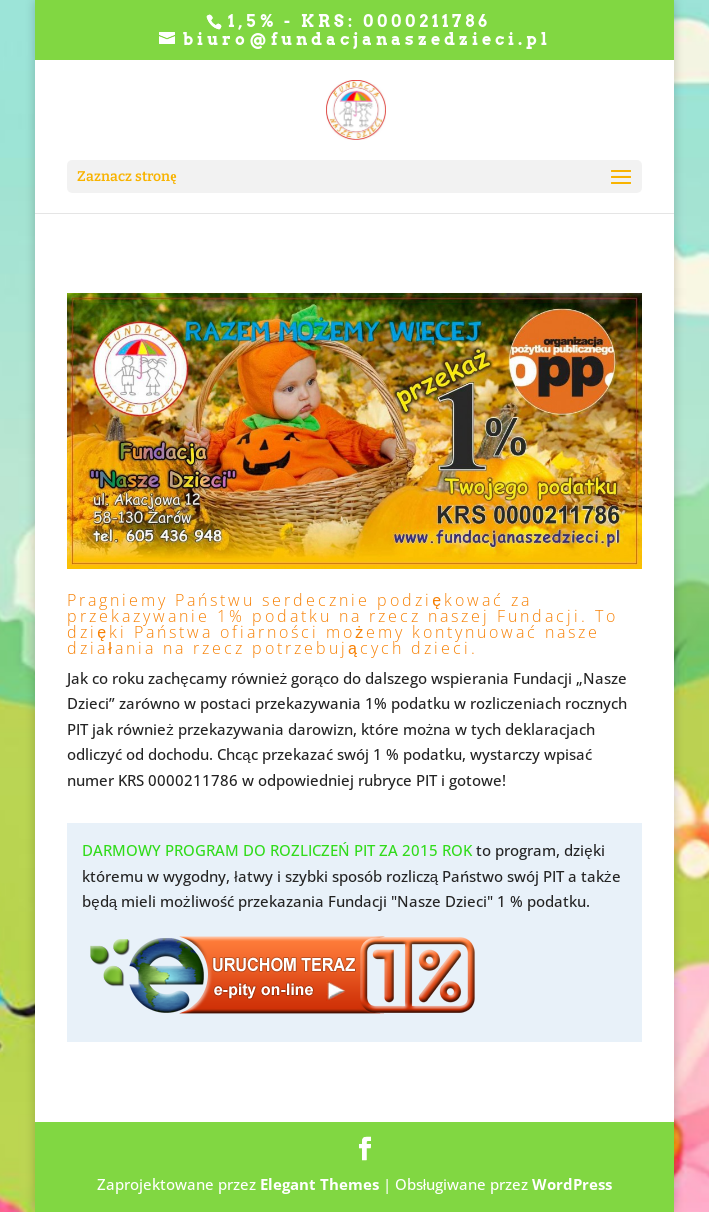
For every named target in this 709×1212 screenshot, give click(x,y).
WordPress (572, 1184)
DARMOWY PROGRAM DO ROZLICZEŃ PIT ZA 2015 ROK (277, 850)
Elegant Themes (319, 1184)
